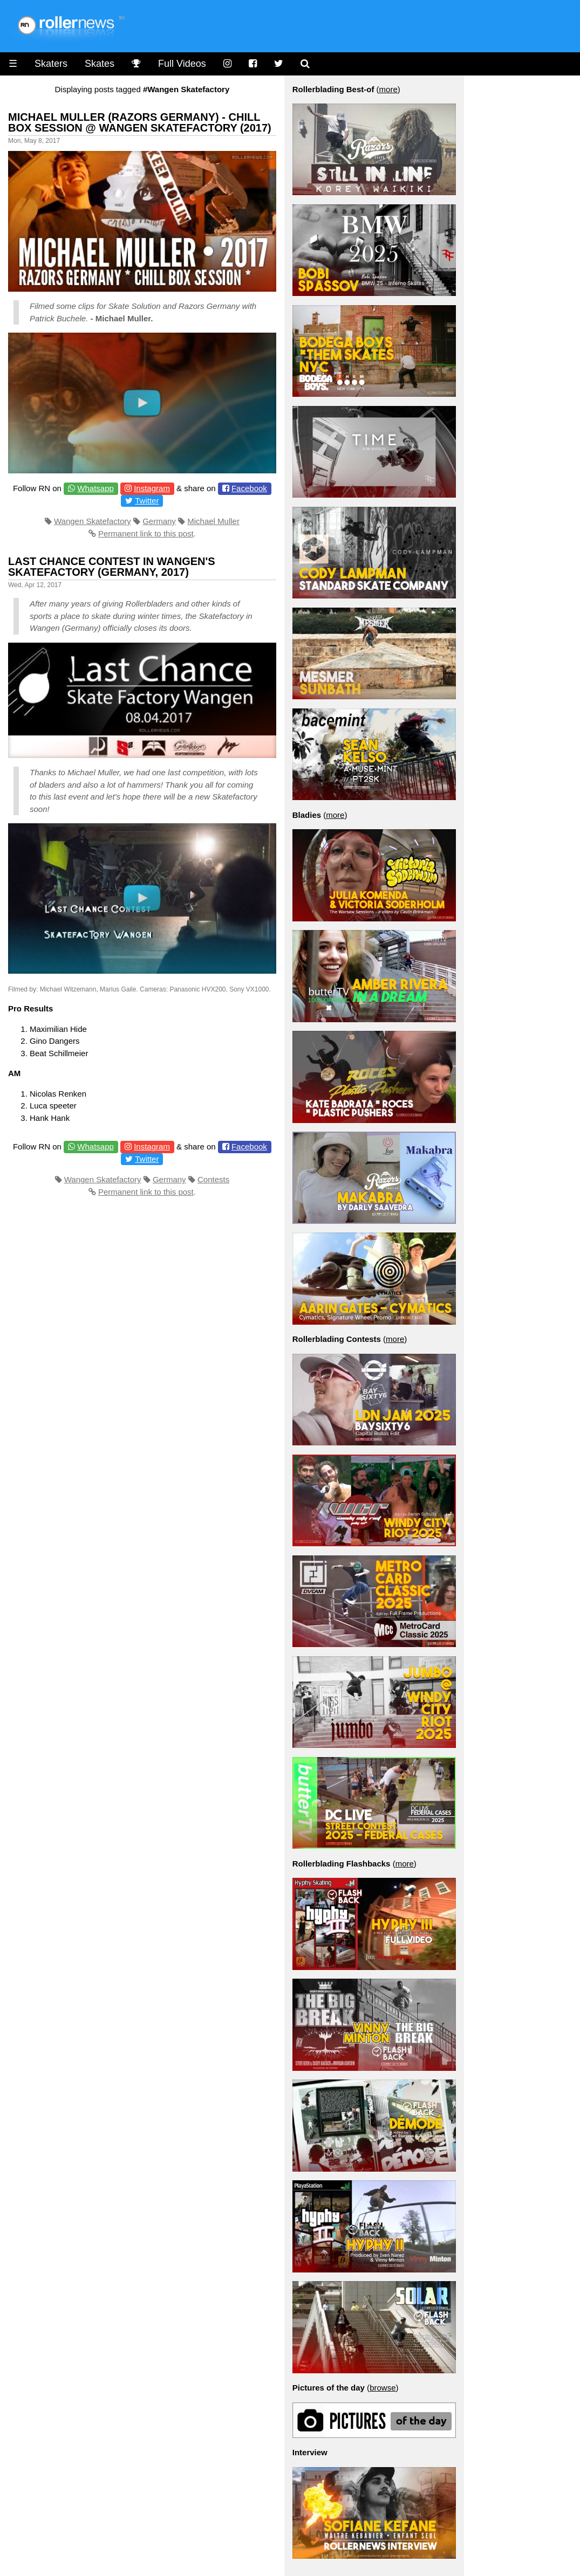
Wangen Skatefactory (92, 521)
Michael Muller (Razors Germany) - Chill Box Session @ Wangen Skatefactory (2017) (139, 122)
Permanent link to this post (146, 533)
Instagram (152, 488)
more (388, 89)
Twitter (147, 500)
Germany (159, 521)
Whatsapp (95, 488)
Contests (213, 1179)
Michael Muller (213, 521)
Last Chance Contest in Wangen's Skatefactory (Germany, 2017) (111, 566)
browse (382, 2387)
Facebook (249, 488)
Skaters (51, 63)
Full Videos (182, 63)
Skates (99, 63)
